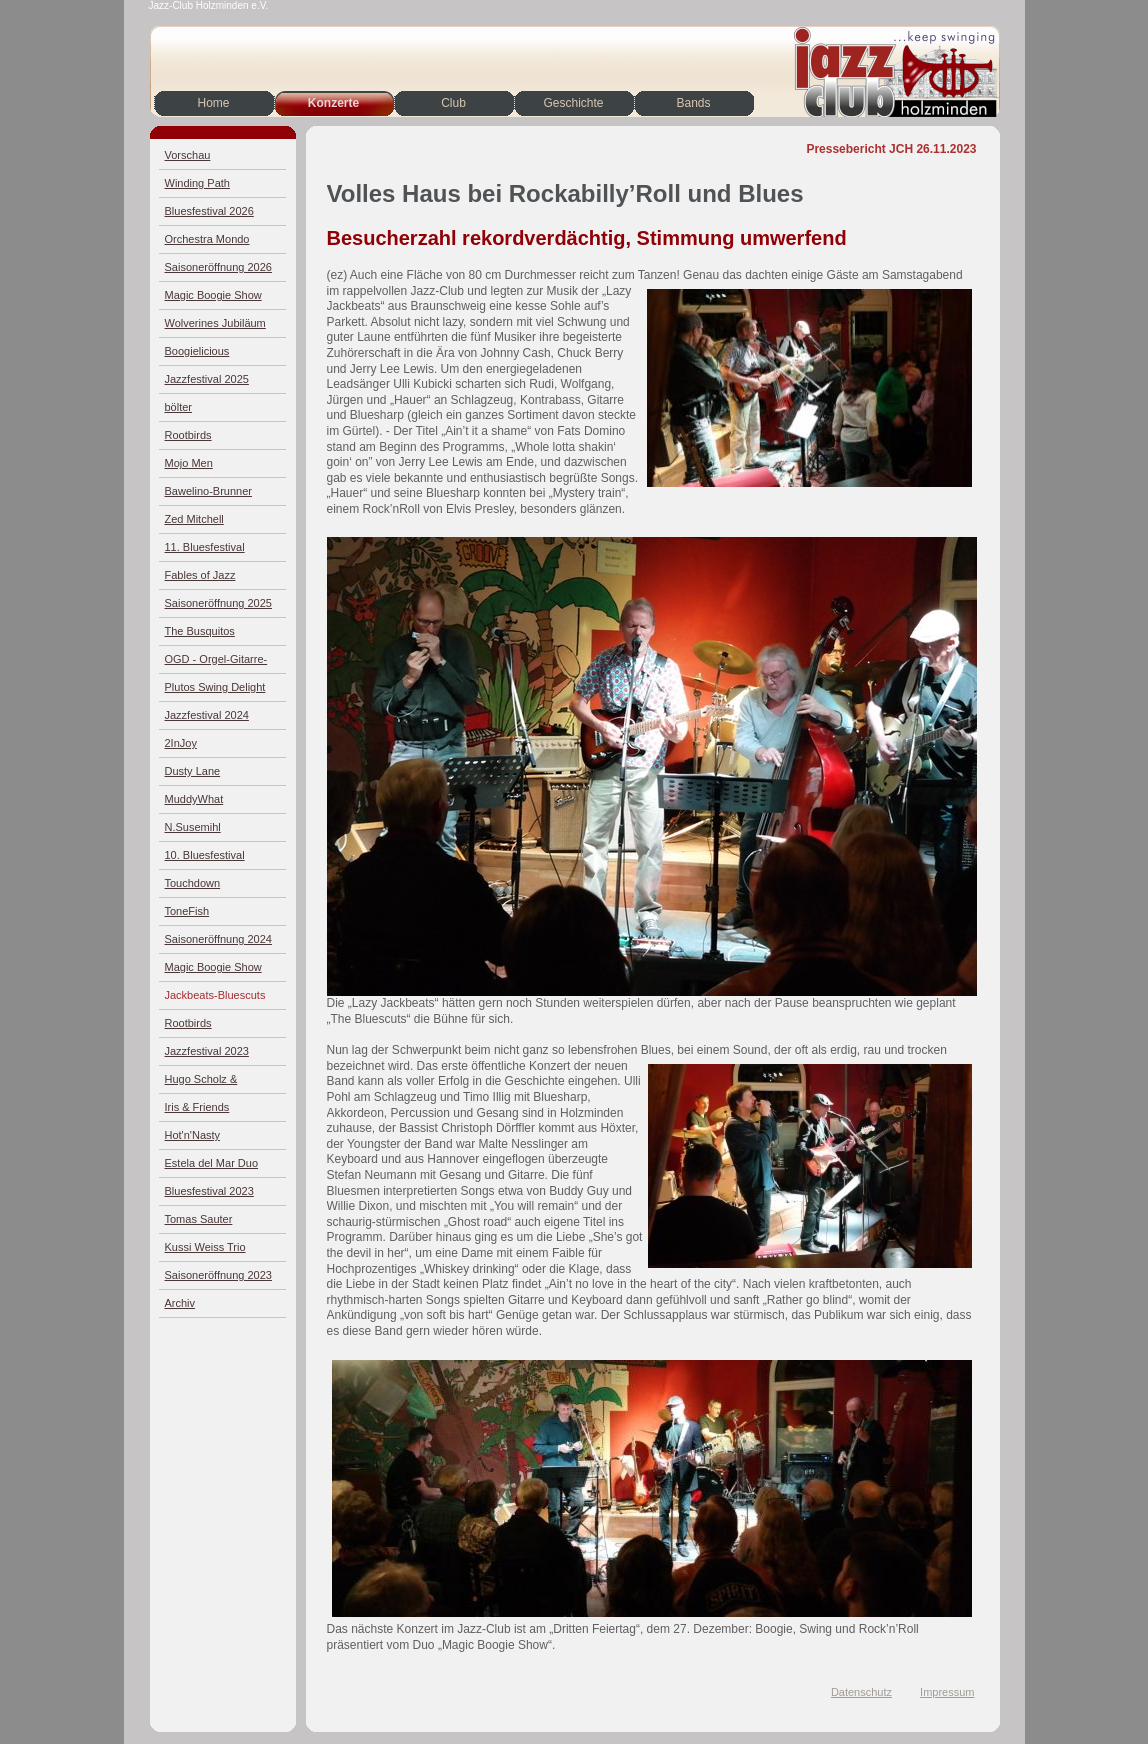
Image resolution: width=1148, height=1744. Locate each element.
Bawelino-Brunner (208, 491)
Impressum (947, 1692)
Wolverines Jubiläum (215, 323)
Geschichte (573, 103)
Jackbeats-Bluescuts (215, 995)
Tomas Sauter (199, 1219)
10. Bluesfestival (205, 855)
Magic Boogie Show (213, 295)
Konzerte (333, 103)
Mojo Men (189, 463)
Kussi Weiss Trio (205, 1247)
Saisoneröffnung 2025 (218, 603)
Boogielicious (197, 351)
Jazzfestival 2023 (207, 1051)
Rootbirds (188, 435)
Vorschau (188, 155)
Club (453, 103)
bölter (179, 407)
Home (213, 103)
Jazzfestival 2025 (207, 379)
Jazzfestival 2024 (207, 715)
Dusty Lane (193, 771)
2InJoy (181, 743)
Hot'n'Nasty (193, 1135)
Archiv (180, 1303)
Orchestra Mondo (207, 239)
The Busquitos (200, 631)
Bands (693, 103)
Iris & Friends (197, 1107)
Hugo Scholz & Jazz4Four (201, 1083)
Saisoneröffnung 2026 (218, 267)
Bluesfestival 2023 (209, 1191)
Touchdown (193, 883)
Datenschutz (861, 1692)
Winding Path (197, 183)
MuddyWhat (194, 799)
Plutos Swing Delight (215, 687)
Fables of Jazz (200, 575)
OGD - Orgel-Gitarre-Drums (216, 663)
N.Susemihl (193, 827)
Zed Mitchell (194, 519)
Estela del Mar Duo (212, 1163)
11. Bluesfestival (205, 547)
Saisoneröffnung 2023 (218, 1275)
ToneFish (187, 911)
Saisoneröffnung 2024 (218, 939)
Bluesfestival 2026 (209, 211)
